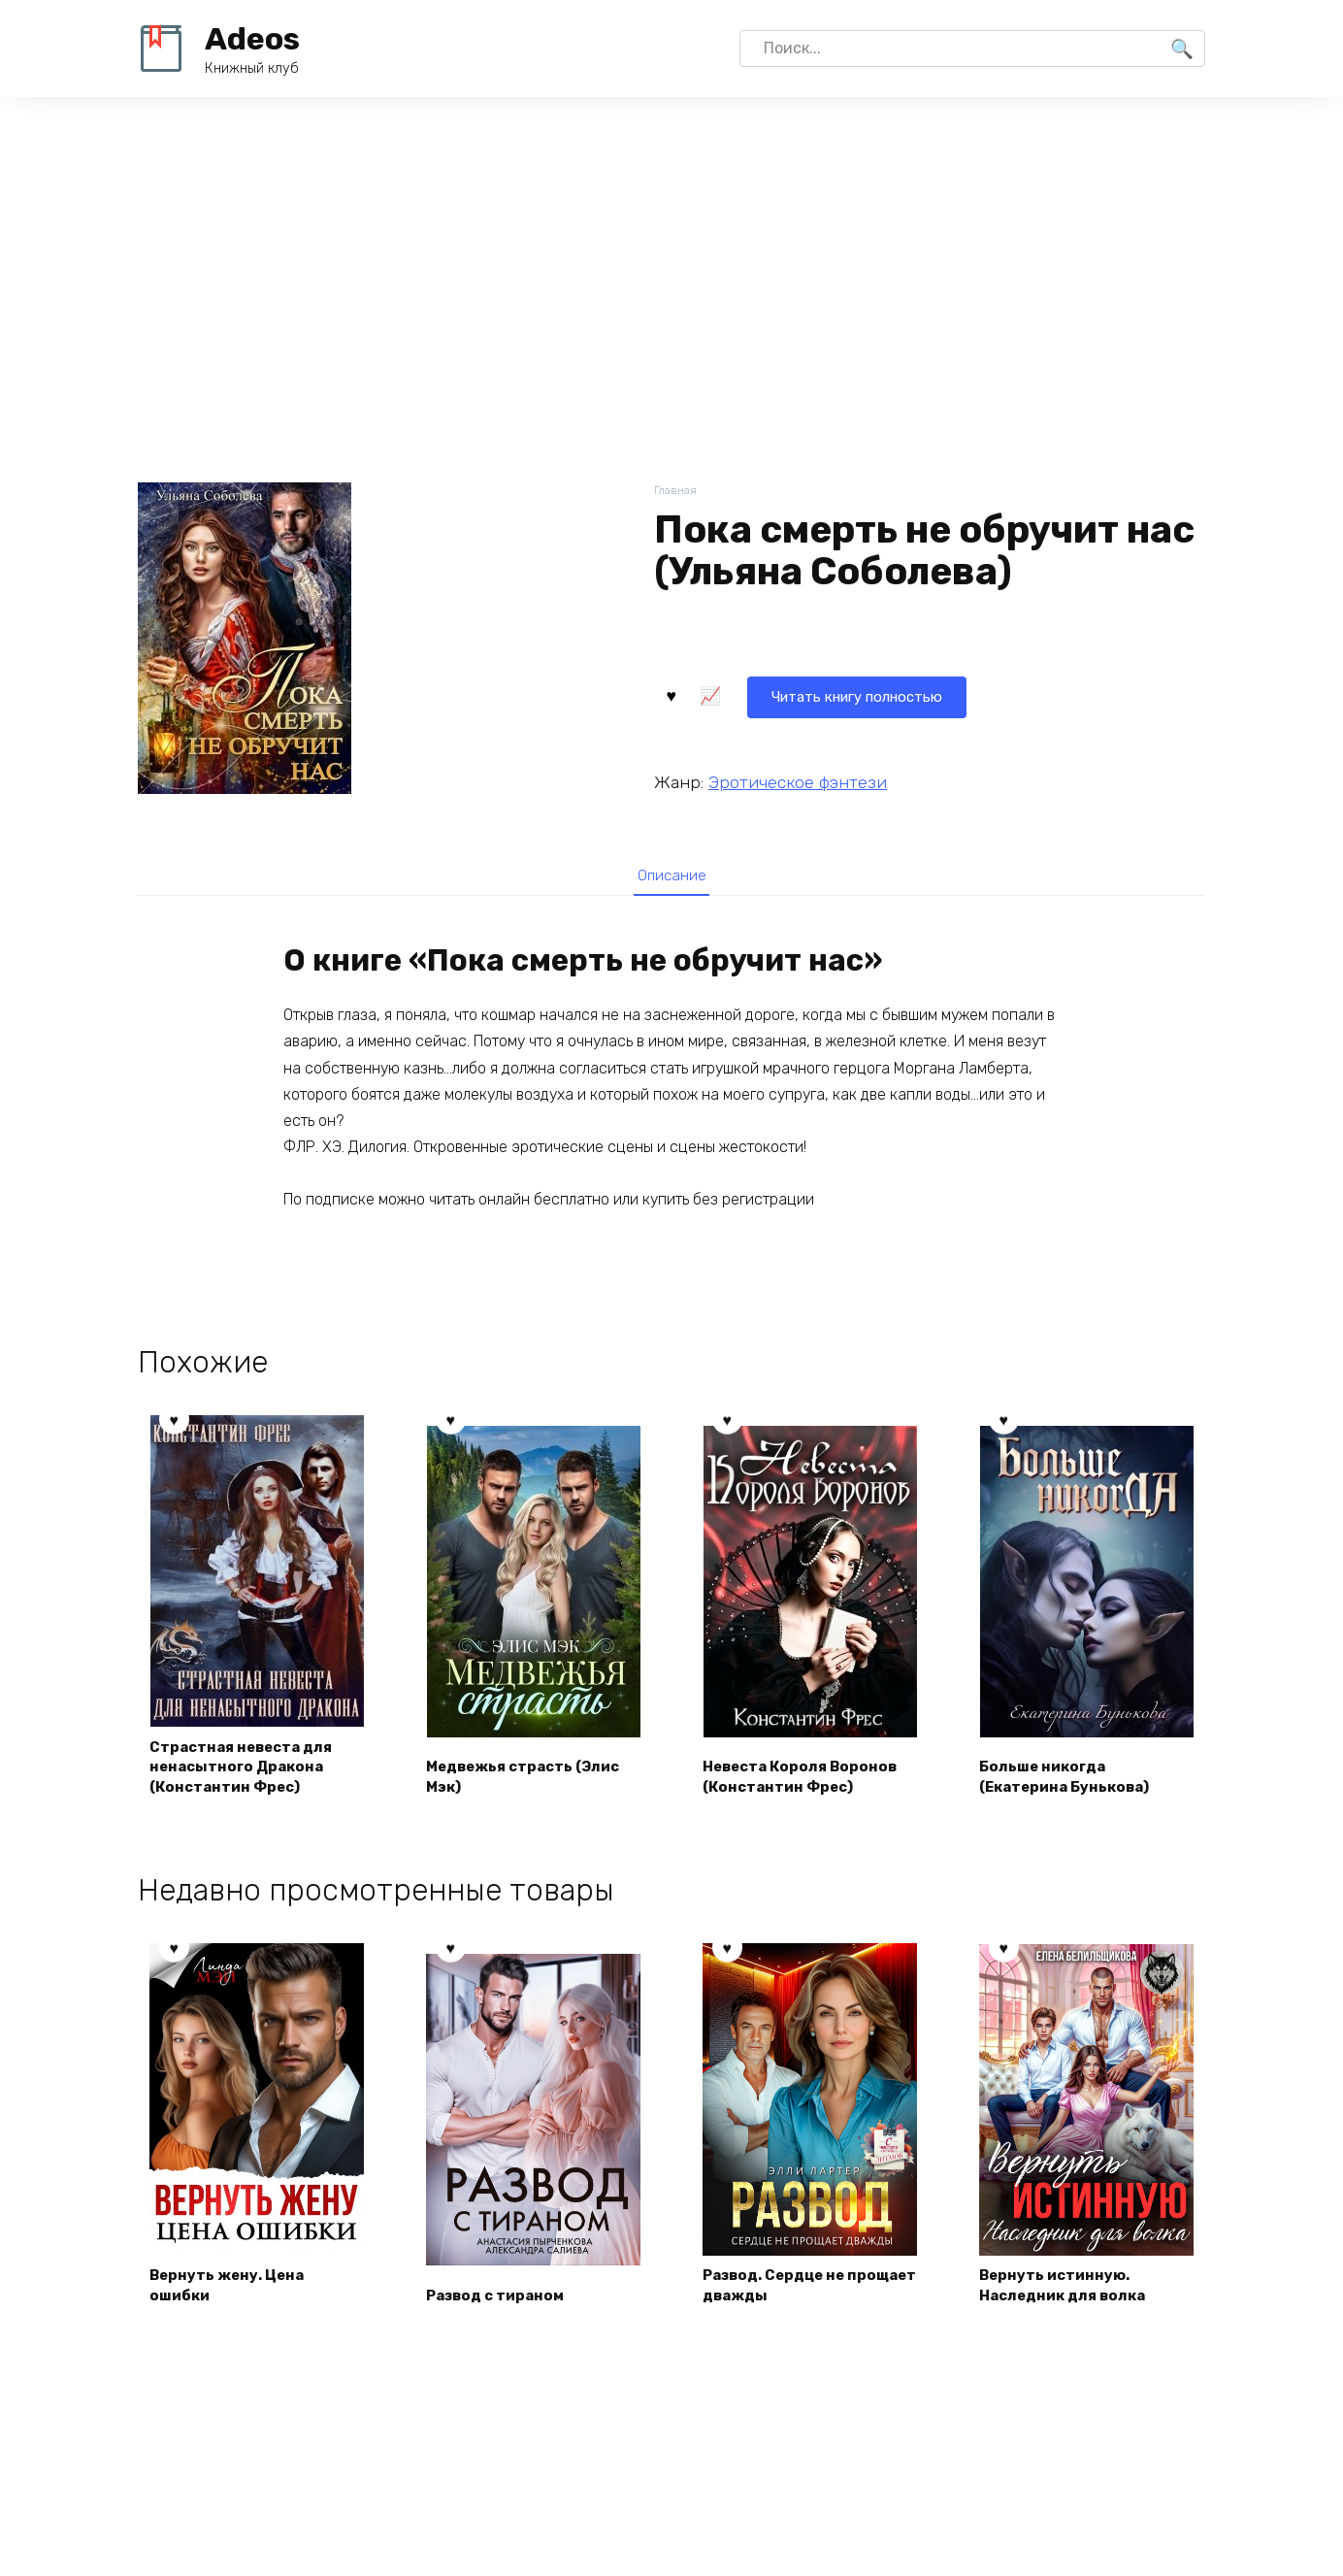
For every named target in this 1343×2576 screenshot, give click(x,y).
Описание (671, 875)
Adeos (252, 38)
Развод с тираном (502, 2301)
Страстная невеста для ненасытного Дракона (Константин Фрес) (248, 1768)
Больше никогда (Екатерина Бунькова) (1072, 1779)
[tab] (671, 875)
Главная (677, 491)
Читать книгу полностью (772, 693)
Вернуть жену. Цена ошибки (232, 2289)
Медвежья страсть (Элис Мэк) (532, 1779)
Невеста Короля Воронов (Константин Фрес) (807, 1779)
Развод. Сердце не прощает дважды (781, 2289)
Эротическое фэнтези (797, 779)
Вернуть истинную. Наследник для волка (1070, 2289)
